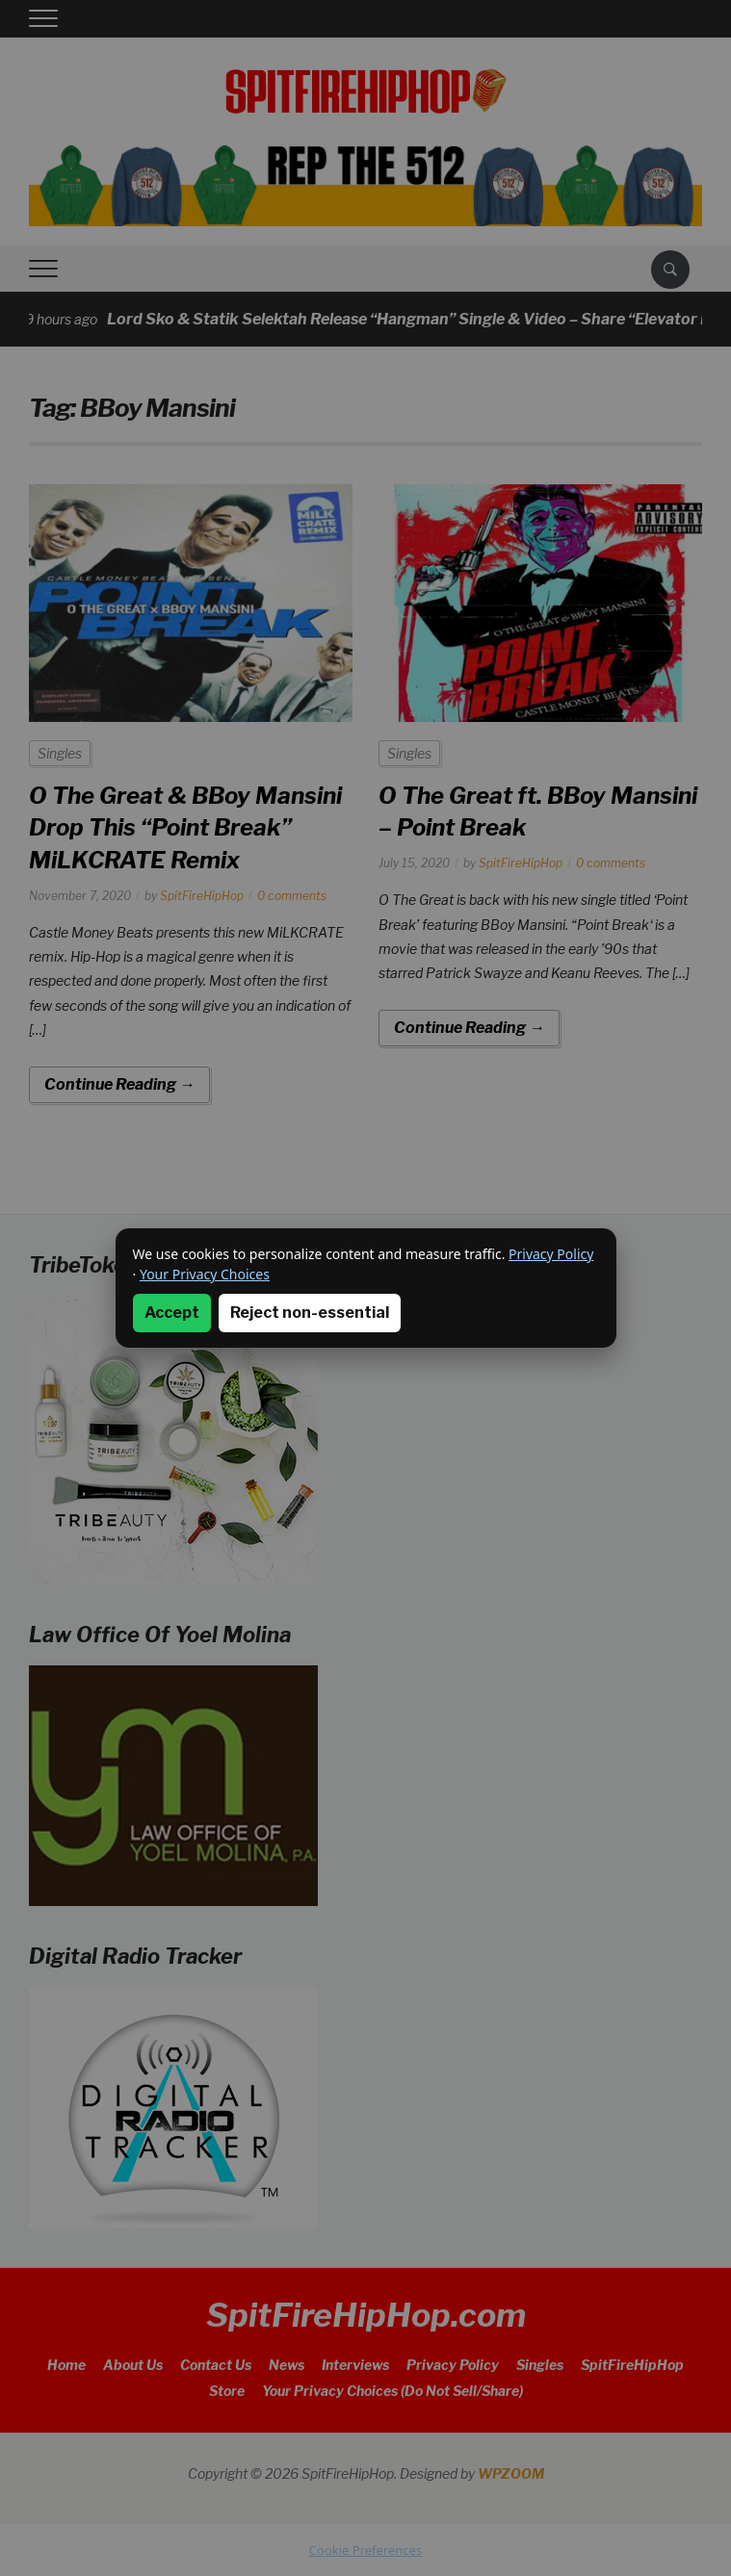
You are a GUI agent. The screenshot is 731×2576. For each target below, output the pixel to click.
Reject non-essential (309, 1312)
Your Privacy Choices (205, 1274)
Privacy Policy (551, 1254)
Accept (171, 1312)
